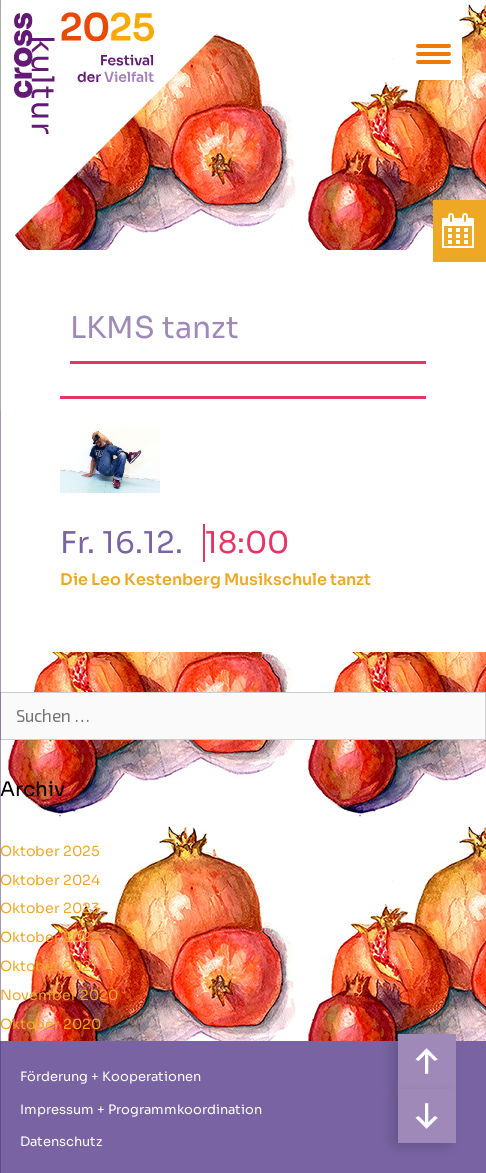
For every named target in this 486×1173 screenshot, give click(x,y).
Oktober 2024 (50, 880)
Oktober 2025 (50, 851)
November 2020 (59, 995)
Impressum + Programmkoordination (141, 1109)
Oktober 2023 (50, 908)
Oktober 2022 (50, 937)
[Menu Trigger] (433, 52)
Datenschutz (61, 1141)
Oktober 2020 (50, 1024)
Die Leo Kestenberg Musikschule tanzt (215, 579)
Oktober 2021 (48, 966)
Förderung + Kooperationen (110, 1076)
